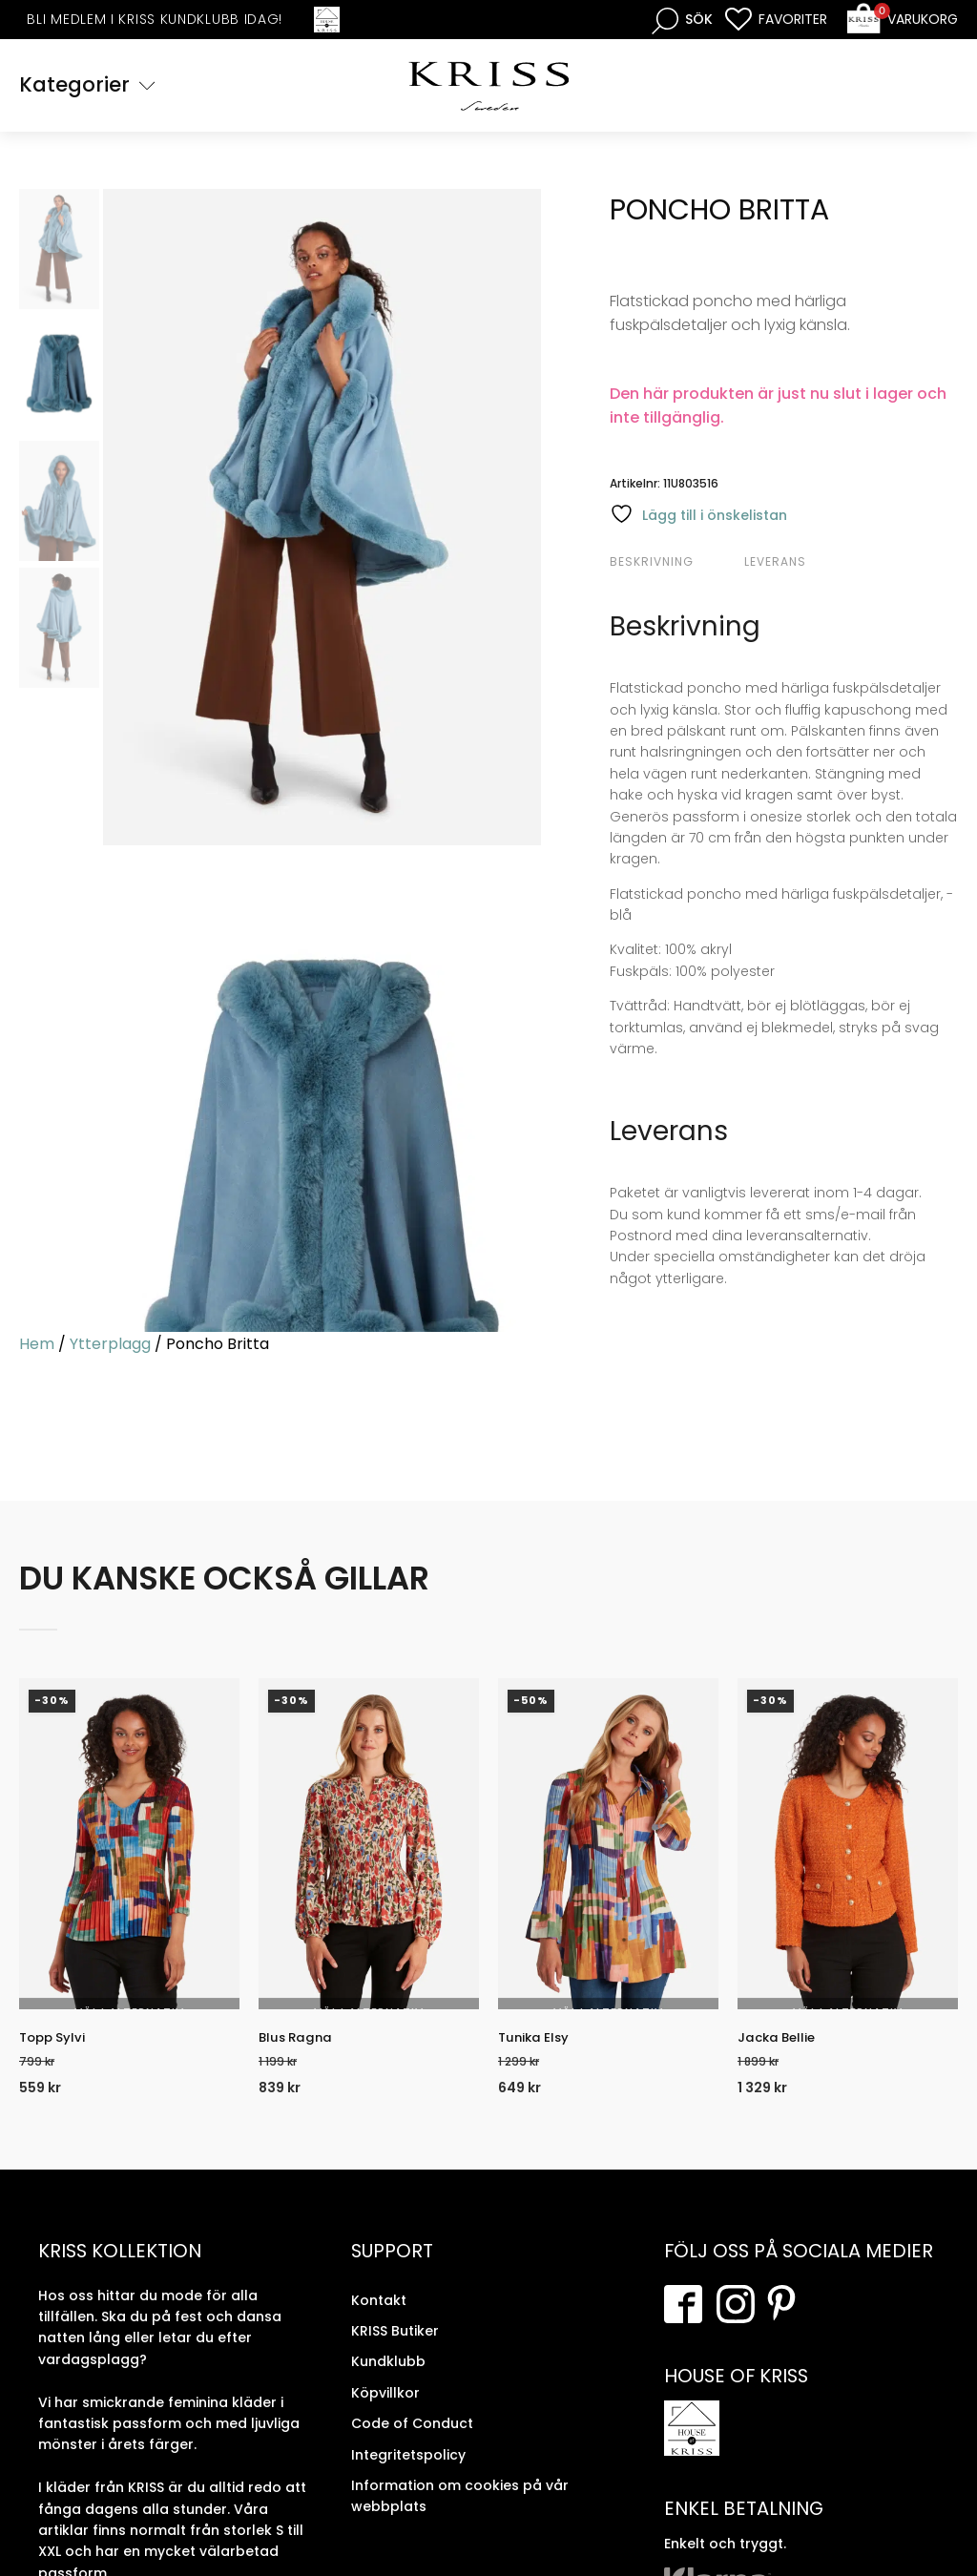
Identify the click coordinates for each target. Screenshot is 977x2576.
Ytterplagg (110, 1347)
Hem (36, 1347)
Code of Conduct (412, 2440)
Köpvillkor (385, 2410)
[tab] (674, 565)
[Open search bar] (682, 19)
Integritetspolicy (408, 2472)
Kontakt (378, 2317)
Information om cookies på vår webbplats (460, 2513)
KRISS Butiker (395, 2348)
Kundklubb (388, 2378)
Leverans (775, 564)
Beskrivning (652, 564)
